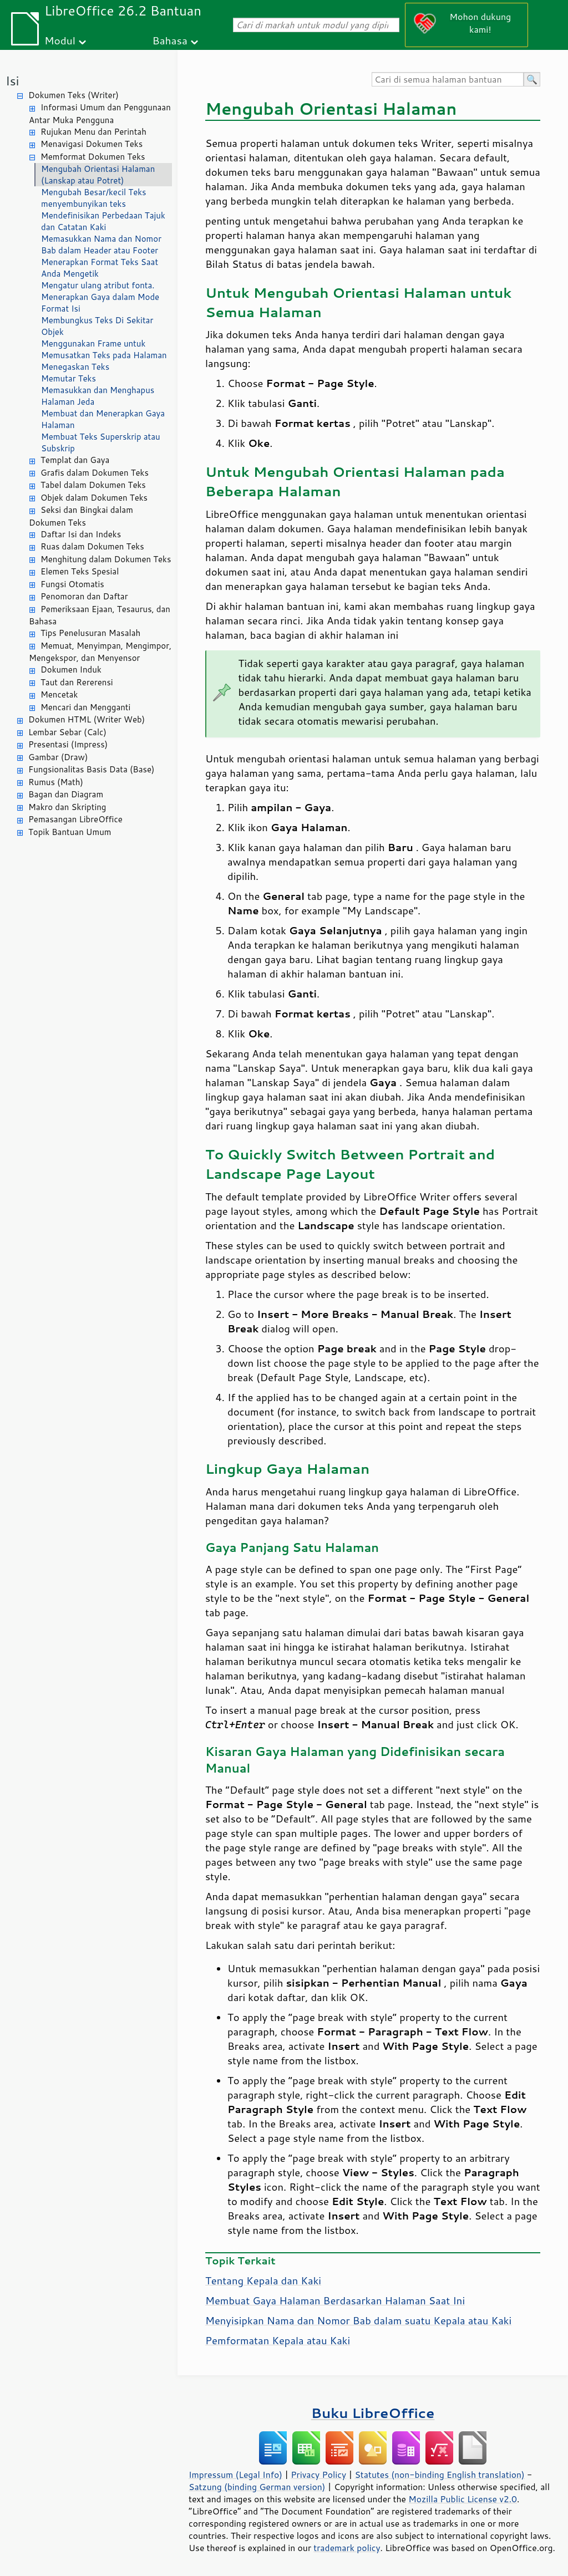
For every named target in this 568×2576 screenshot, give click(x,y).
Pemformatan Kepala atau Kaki (277, 2340)
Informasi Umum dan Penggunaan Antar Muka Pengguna (100, 113)
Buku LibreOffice (373, 2412)
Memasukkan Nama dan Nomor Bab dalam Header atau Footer (101, 244)
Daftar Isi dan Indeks (80, 534)
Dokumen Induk (71, 669)
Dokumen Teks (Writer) (73, 95)
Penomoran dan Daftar (84, 596)
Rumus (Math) (55, 782)
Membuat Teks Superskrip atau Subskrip (100, 442)
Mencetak (59, 694)
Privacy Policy (318, 2474)
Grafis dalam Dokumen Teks (94, 472)
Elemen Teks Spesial (79, 571)
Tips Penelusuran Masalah (90, 633)
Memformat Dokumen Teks (92, 156)
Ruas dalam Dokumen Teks (92, 546)
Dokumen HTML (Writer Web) (86, 719)
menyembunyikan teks (83, 204)
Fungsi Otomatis (72, 584)
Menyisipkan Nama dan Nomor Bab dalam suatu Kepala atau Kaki (358, 2320)
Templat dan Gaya (74, 460)
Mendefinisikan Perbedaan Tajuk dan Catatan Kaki (103, 221)
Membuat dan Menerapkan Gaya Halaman (103, 419)
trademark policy (346, 2548)
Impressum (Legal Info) (235, 2474)
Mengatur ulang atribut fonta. (98, 285)
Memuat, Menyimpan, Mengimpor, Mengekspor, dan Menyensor (100, 652)
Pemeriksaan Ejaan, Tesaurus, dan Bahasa (99, 615)
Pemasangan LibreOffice (75, 819)
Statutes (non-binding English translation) (439, 2474)
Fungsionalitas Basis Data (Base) (91, 769)
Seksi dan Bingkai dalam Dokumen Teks (81, 516)
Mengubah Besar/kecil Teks (93, 192)
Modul (59, 40)
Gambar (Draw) (58, 757)
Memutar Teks (68, 378)
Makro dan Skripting (67, 807)
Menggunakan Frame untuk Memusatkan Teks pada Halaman (104, 349)
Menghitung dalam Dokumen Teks (105, 559)
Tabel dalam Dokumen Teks (93, 485)
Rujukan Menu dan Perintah (93, 132)
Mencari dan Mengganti (85, 707)
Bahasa (169, 40)
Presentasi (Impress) (68, 744)
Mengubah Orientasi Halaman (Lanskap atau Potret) (98, 174)
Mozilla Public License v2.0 (462, 2499)
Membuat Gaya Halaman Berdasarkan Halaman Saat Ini (335, 2300)
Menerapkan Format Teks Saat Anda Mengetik (99, 267)
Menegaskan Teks (75, 367)
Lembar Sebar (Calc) (67, 732)
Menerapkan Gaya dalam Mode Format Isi (100, 302)
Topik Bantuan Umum (69, 832)
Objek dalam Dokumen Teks (94, 497)
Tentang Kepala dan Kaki (263, 2280)
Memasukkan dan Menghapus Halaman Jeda (97, 396)
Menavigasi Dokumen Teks (91, 144)
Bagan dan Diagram (65, 794)
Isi (12, 80)
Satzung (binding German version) (257, 2487)
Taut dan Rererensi (76, 682)
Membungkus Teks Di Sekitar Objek (97, 326)
